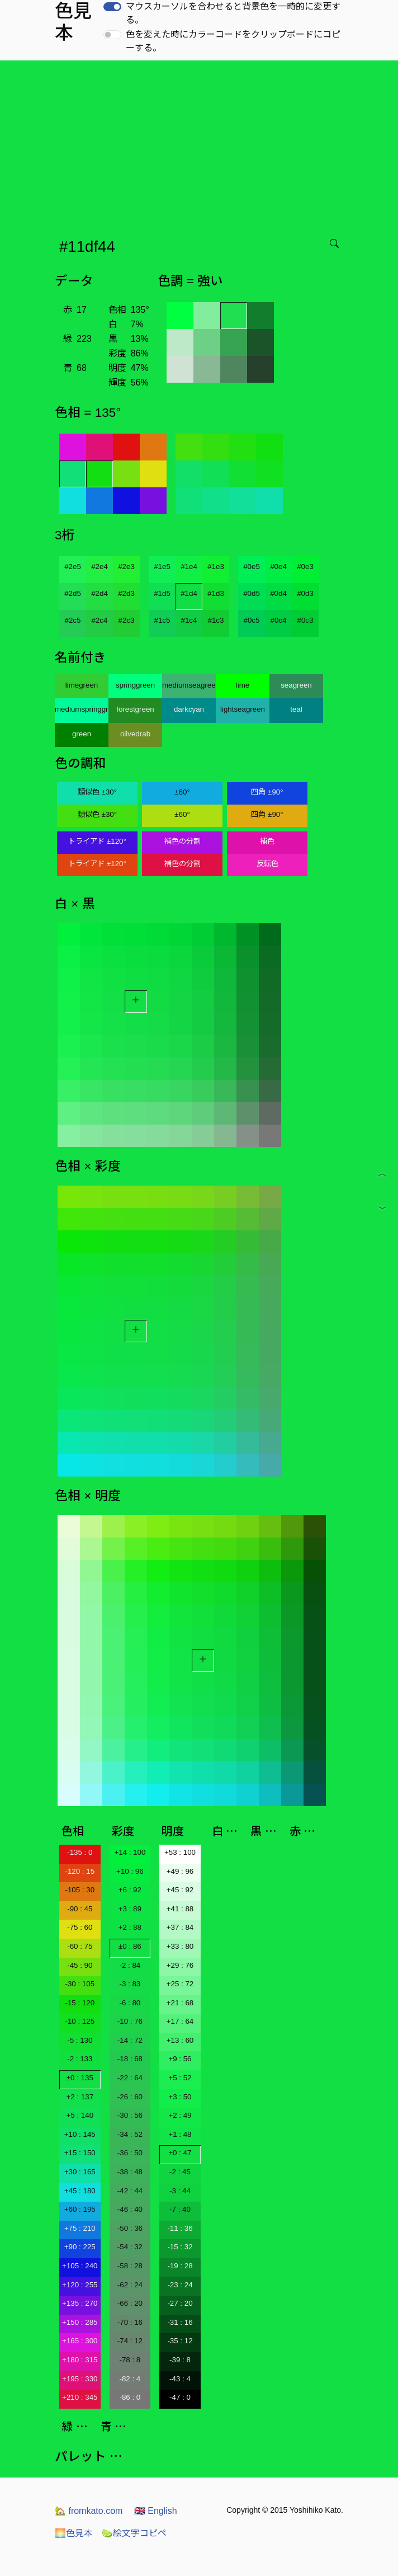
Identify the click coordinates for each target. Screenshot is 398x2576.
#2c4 (100, 620)
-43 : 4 (180, 2379)
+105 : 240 (79, 2266)
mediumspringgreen (81, 709)
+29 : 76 (180, 1965)
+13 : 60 (180, 2040)
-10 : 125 (79, 2021)
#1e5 (162, 566)
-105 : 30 (79, 1890)
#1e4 (189, 566)
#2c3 (127, 620)
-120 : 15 (79, 1871)
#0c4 (279, 620)
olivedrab (135, 734)
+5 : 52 (179, 2078)
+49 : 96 (180, 1871)
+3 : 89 (130, 1909)
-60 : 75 (79, 1946)
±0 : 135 (80, 2078)
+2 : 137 (80, 2097)
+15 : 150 (80, 2153)
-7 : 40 (180, 2209)
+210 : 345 (79, 2397)
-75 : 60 (79, 1927)
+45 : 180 (80, 2191)
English (155, 2511)
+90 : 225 (80, 2247)
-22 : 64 (130, 2078)
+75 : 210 (80, 2228)
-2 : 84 (129, 1965)
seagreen (296, 685)
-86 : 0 (129, 2397)
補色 (267, 841)
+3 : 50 (179, 2097)
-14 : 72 (130, 2040)
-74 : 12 (130, 2341)
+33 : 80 (180, 1946)
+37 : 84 (180, 1927)
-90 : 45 (79, 1909)
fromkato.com (88, 2511)
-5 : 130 (79, 2040)
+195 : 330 (79, 2379)
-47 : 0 (180, 2397)
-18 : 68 (130, 2059)
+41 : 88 (180, 1909)
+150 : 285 (79, 2322)
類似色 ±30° (97, 792)
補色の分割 (182, 841)
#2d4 (99, 593)
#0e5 (251, 566)
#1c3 (216, 620)
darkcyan (189, 709)
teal (296, 709)
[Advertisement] (201, 144)
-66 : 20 (130, 2303)
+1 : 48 (179, 2134)
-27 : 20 (179, 2303)
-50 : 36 (130, 2228)
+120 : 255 (79, 2285)
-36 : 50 (130, 2153)
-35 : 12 (179, 2341)
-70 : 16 (130, 2322)
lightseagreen (242, 709)
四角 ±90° (267, 792)
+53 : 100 (180, 1852)
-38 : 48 (130, 2172)
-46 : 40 (130, 2209)
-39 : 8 (180, 2360)
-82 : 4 (129, 2379)
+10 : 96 (130, 1871)
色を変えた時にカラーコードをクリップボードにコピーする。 (233, 41)
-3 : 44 (180, 2191)
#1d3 (215, 593)
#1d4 (189, 593)
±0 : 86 (130, 1946)
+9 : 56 (179, 2059)
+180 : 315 (79, 2360)
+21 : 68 (180, 2003)
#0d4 (278, 593)
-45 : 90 (79, 1965)
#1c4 (189, 620)
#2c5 (73, 620)
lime (242, 685)
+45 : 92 (180, 1890)
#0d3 (305, 593)
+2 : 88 (130, 1927)
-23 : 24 (179, 2285)
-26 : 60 (130, 2097)
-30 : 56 (130, 2115)
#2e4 (99, 566)
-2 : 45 (180, 2172)
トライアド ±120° (97, 841)
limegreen (81, 685)
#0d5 (251, 593)
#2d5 (72, 593)
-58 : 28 (130, 2266)
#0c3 (305, 620)
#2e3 (126, 566)
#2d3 (126, 593)
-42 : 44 (130, 2191)
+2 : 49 (179, 2115)
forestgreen (135, 709)
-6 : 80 (129, 2003)
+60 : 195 (80, 2209)
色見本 (74, 2533)
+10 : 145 (80, 2134)
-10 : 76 (130, 2021)
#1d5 (162, 593)
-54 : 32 (130, 2247)
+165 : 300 (79, 2341)
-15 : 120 (79, 2003)
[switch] (112, 6)
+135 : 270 (79, 2303)
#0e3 (305, 566)
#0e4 (278, 566)
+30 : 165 (80, 2172)
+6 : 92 (130, 1890)
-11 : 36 (179, 2228)
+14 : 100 (129, 1852)
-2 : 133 (79, 2059)
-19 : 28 (179, 2266)
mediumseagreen (189, 685)
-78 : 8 (129, 2360)
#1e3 (215, 566)
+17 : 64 (180, 2021)
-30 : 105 (79, 1984)
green (81, 734)
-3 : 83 (129, 1984)
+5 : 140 (80, 2115)
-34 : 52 (130, 2134)
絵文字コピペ (134, 2533)
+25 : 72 (180, 1984)
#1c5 (162, 620)
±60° (181, 792)
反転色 (267, 863)
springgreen (135, 685)
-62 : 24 (130, 2285)
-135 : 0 (79, 1852)
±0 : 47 (180, 2153)
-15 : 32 (179, 2247)
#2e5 (72, 566)
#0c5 (252, 620)
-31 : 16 (179, 2322)
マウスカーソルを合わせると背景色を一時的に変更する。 (233, 13)
